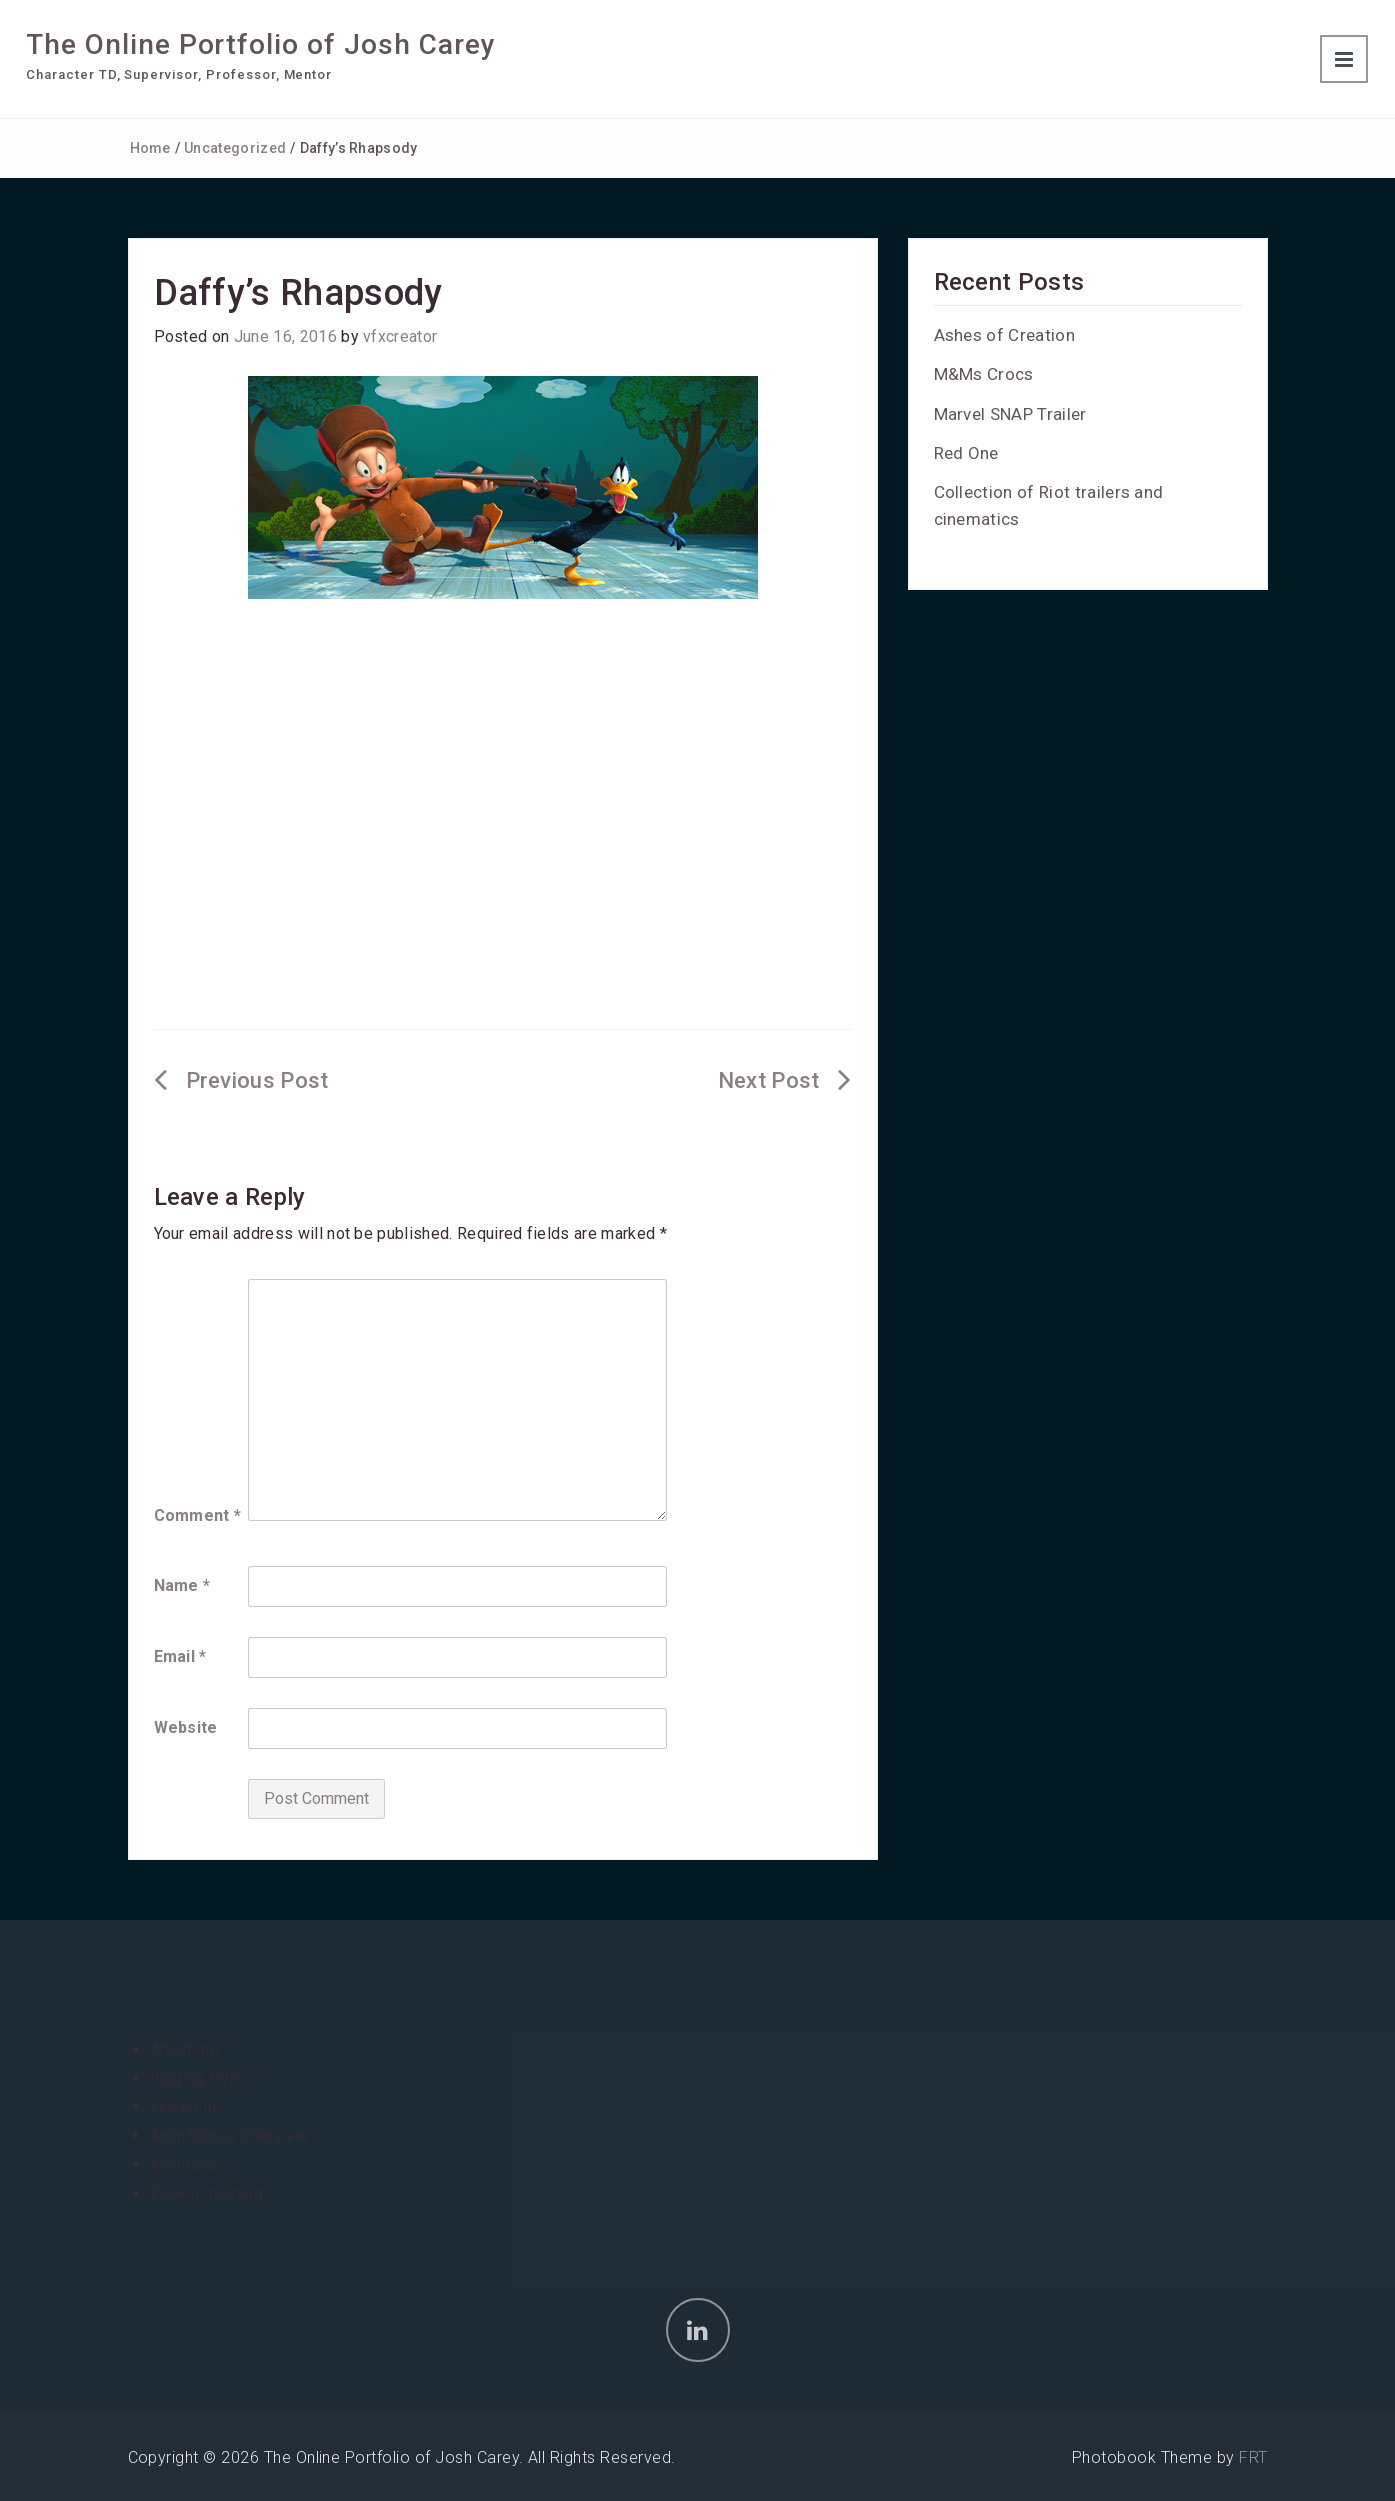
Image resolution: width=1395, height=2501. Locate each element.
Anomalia (183, 2164)
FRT (1253, 2457)
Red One (966, 453)
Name (182, 1585)
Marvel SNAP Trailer (1010, 414)
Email (180, 1656)
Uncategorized (235, 148)
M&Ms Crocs (984, 374)
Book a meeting (206, 2193)
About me (185, 2049)
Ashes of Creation (1004, 335)
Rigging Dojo (196, 2077)
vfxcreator (400, 336)
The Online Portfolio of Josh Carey (261, 44)
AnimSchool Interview (229, 2135)
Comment (198, 1515)
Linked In (183, 2106)
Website (186, 1727)
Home (150, 148)
